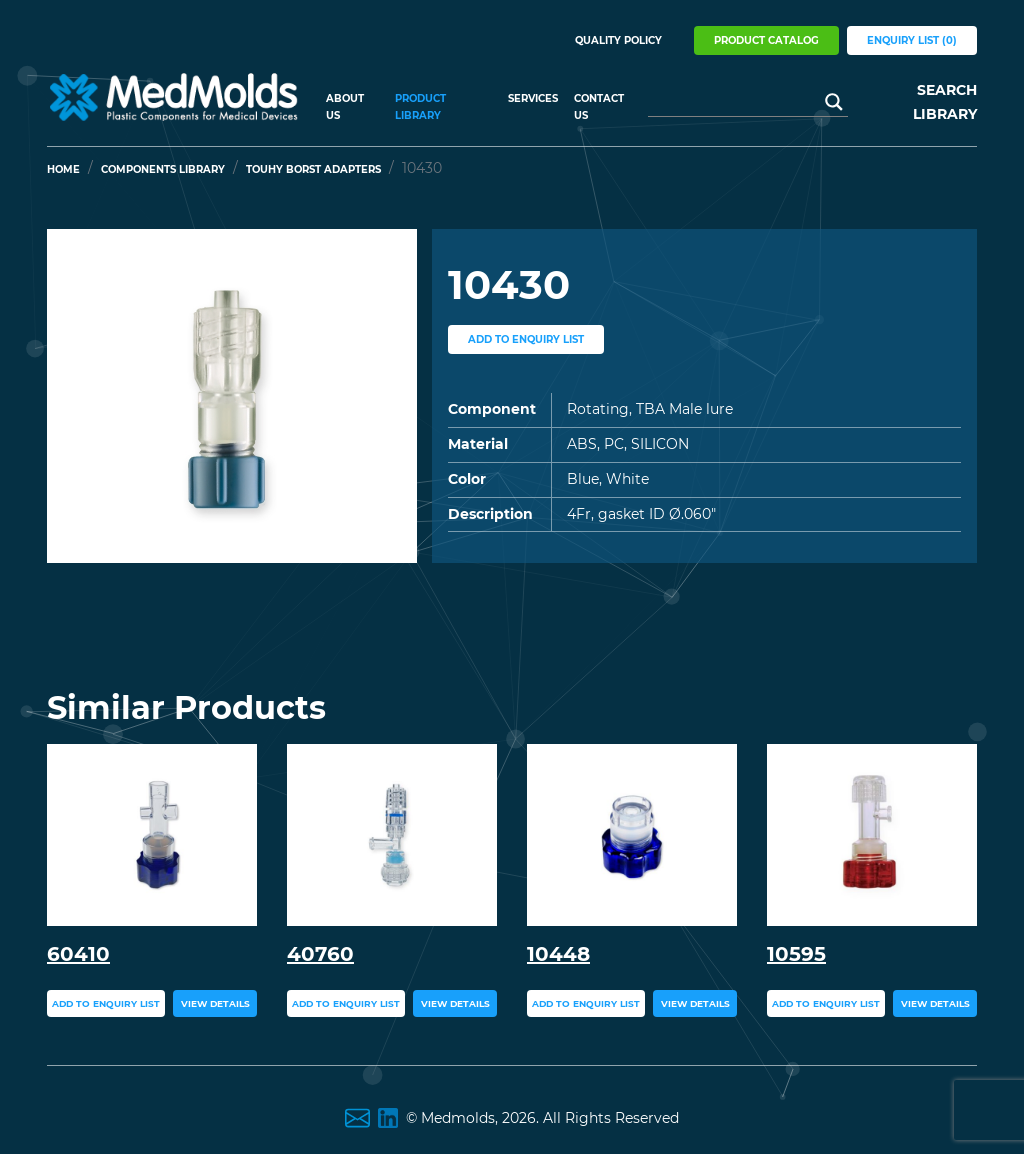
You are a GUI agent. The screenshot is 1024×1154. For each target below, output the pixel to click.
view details (215, 1003)
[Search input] (739, 102)
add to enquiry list (526, 339)
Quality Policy (618, 40)
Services (533, 98)
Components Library (163, 169)
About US (345, 107)
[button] (75, 396)
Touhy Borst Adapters (313, 169)
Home (63, 169)
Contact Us (599, 107)
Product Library (420, 107)
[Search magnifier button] (834, 102)
